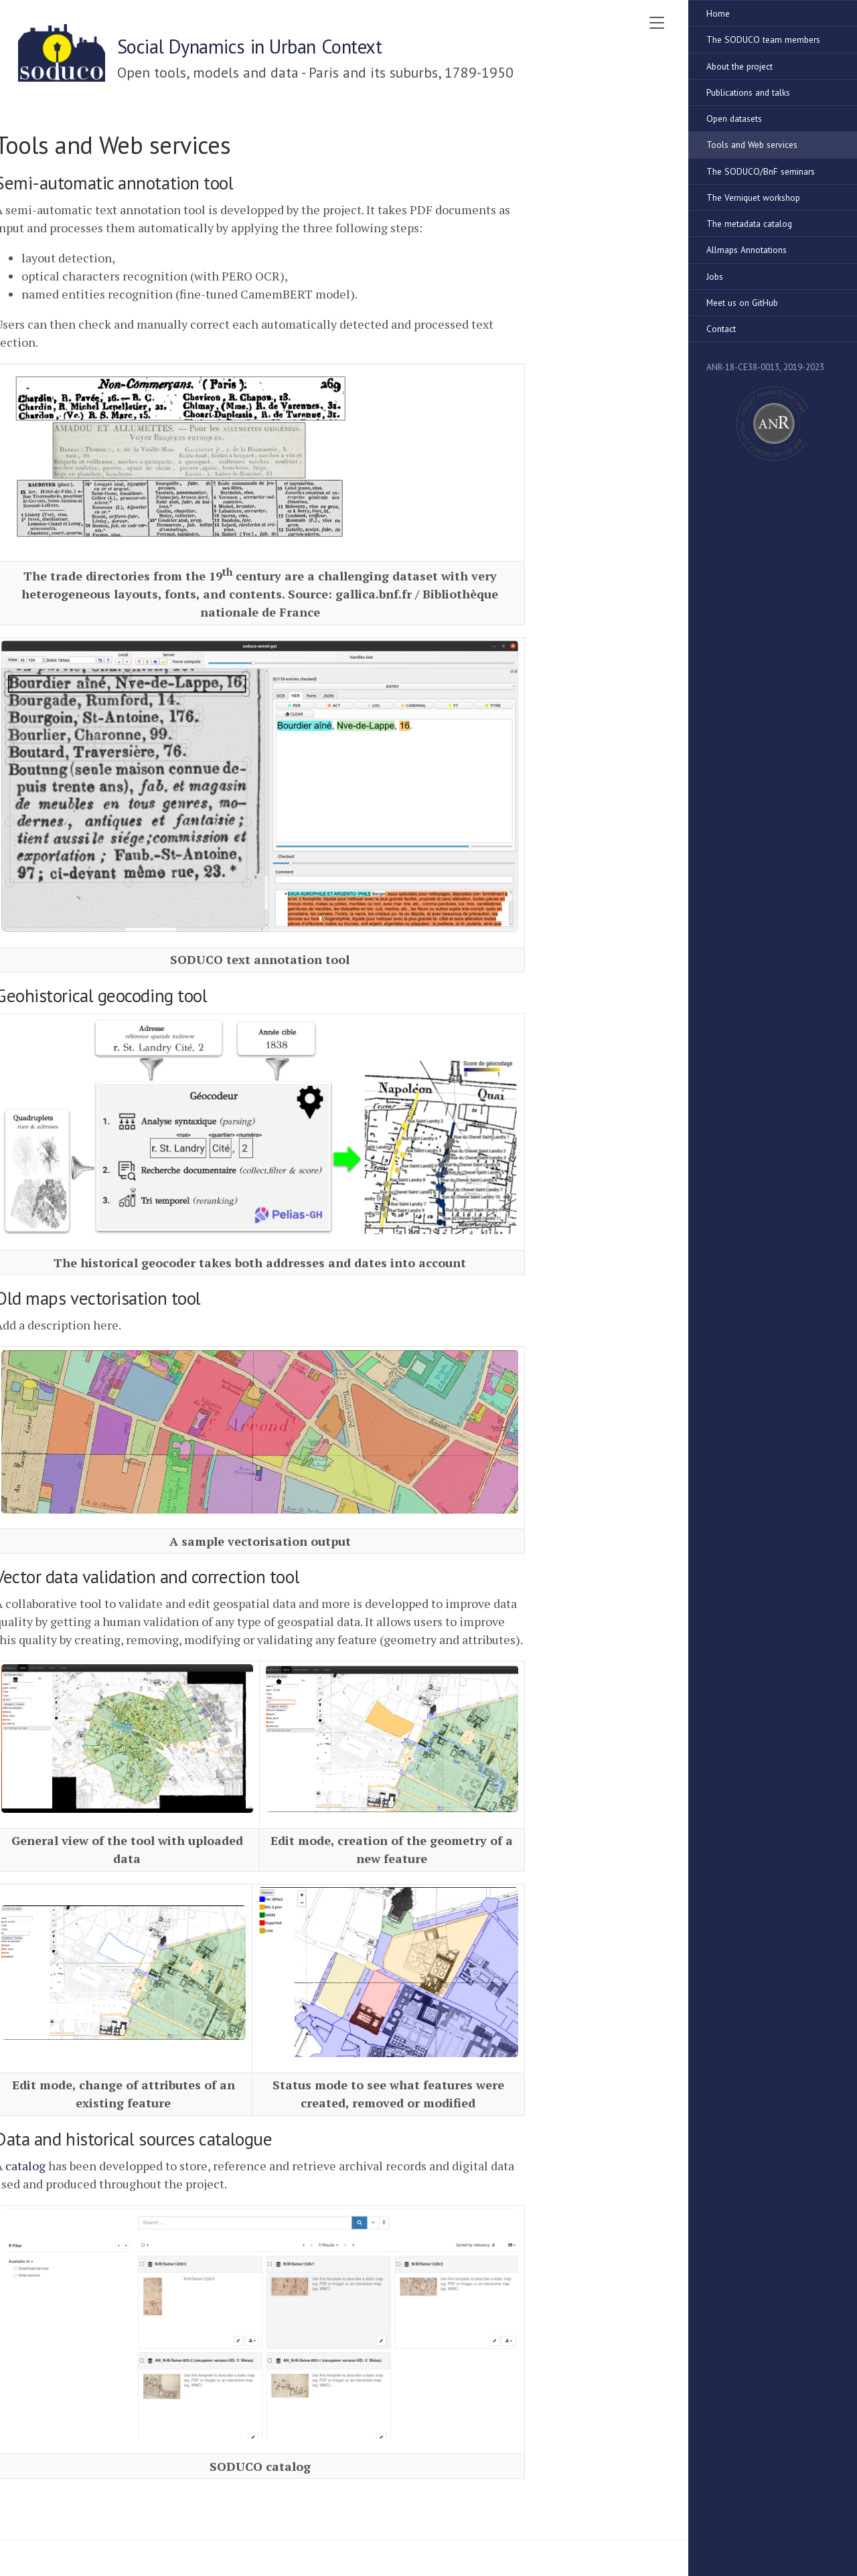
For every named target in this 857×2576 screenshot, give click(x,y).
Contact (721, 329)
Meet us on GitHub (742, 303)
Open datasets (734, 118)
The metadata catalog (749, 224)
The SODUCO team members (763, 39)
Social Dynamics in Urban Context (249, 46)
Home (718, 13)
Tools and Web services (751, 145)
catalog (25, 2166)
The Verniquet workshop (753, 197)
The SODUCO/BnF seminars (760, 171)
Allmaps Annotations (746, 250)
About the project (739, 66)
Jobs (714, 276)
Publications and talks (748, 92)
